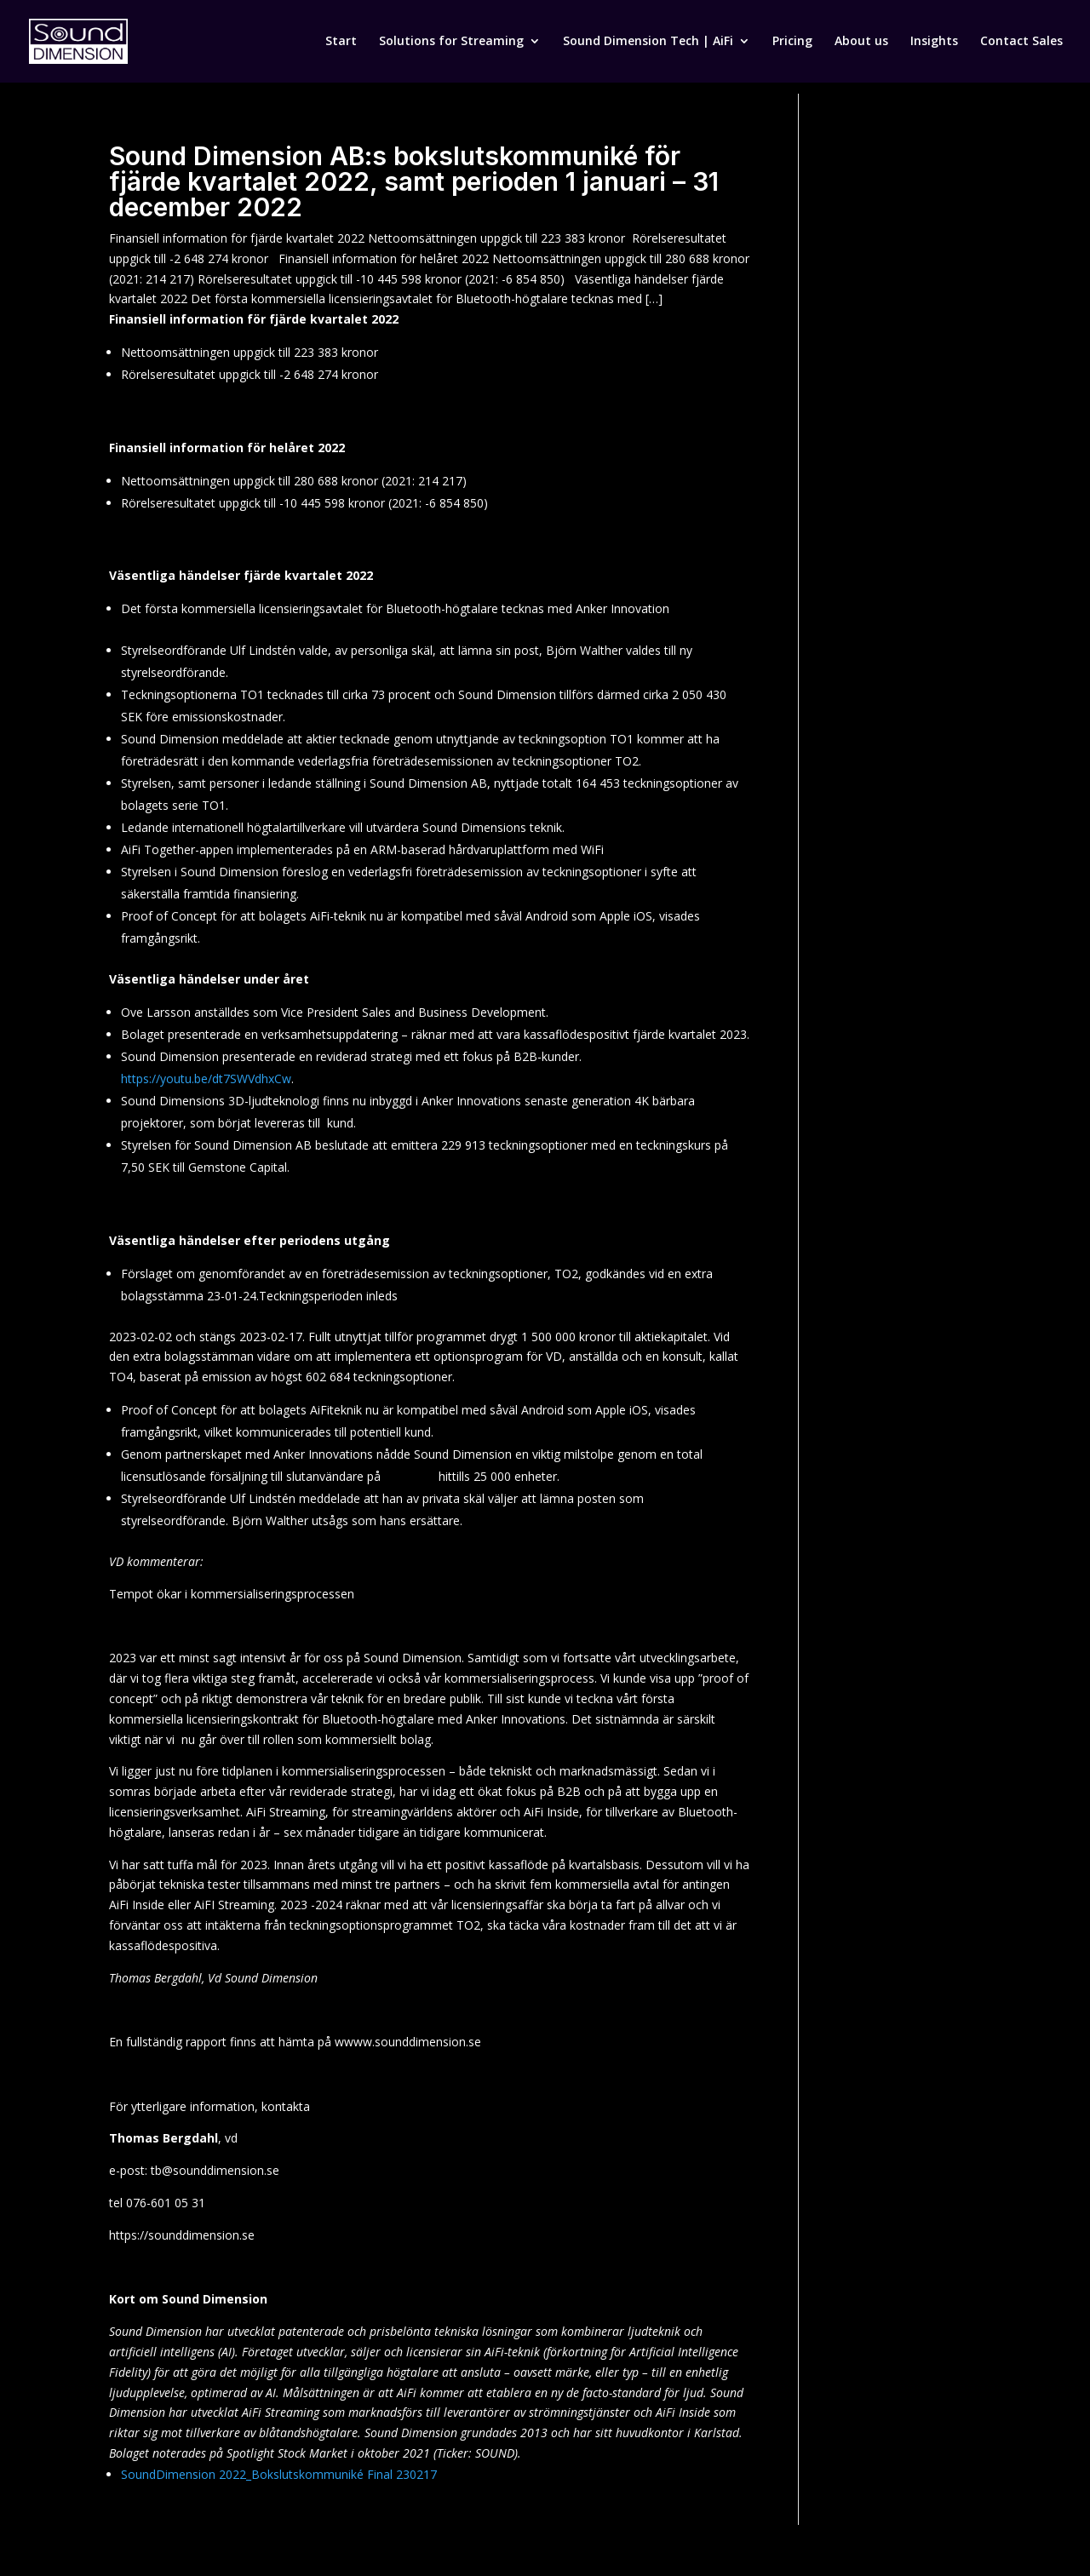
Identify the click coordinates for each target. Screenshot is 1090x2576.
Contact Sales (1021, 42)
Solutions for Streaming (451, 42)
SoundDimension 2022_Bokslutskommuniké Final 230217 (279, 2474)
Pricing (792, 42)
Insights (934, 42)
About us (861, 42)
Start (341, 42)
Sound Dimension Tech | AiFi (648, 42)
